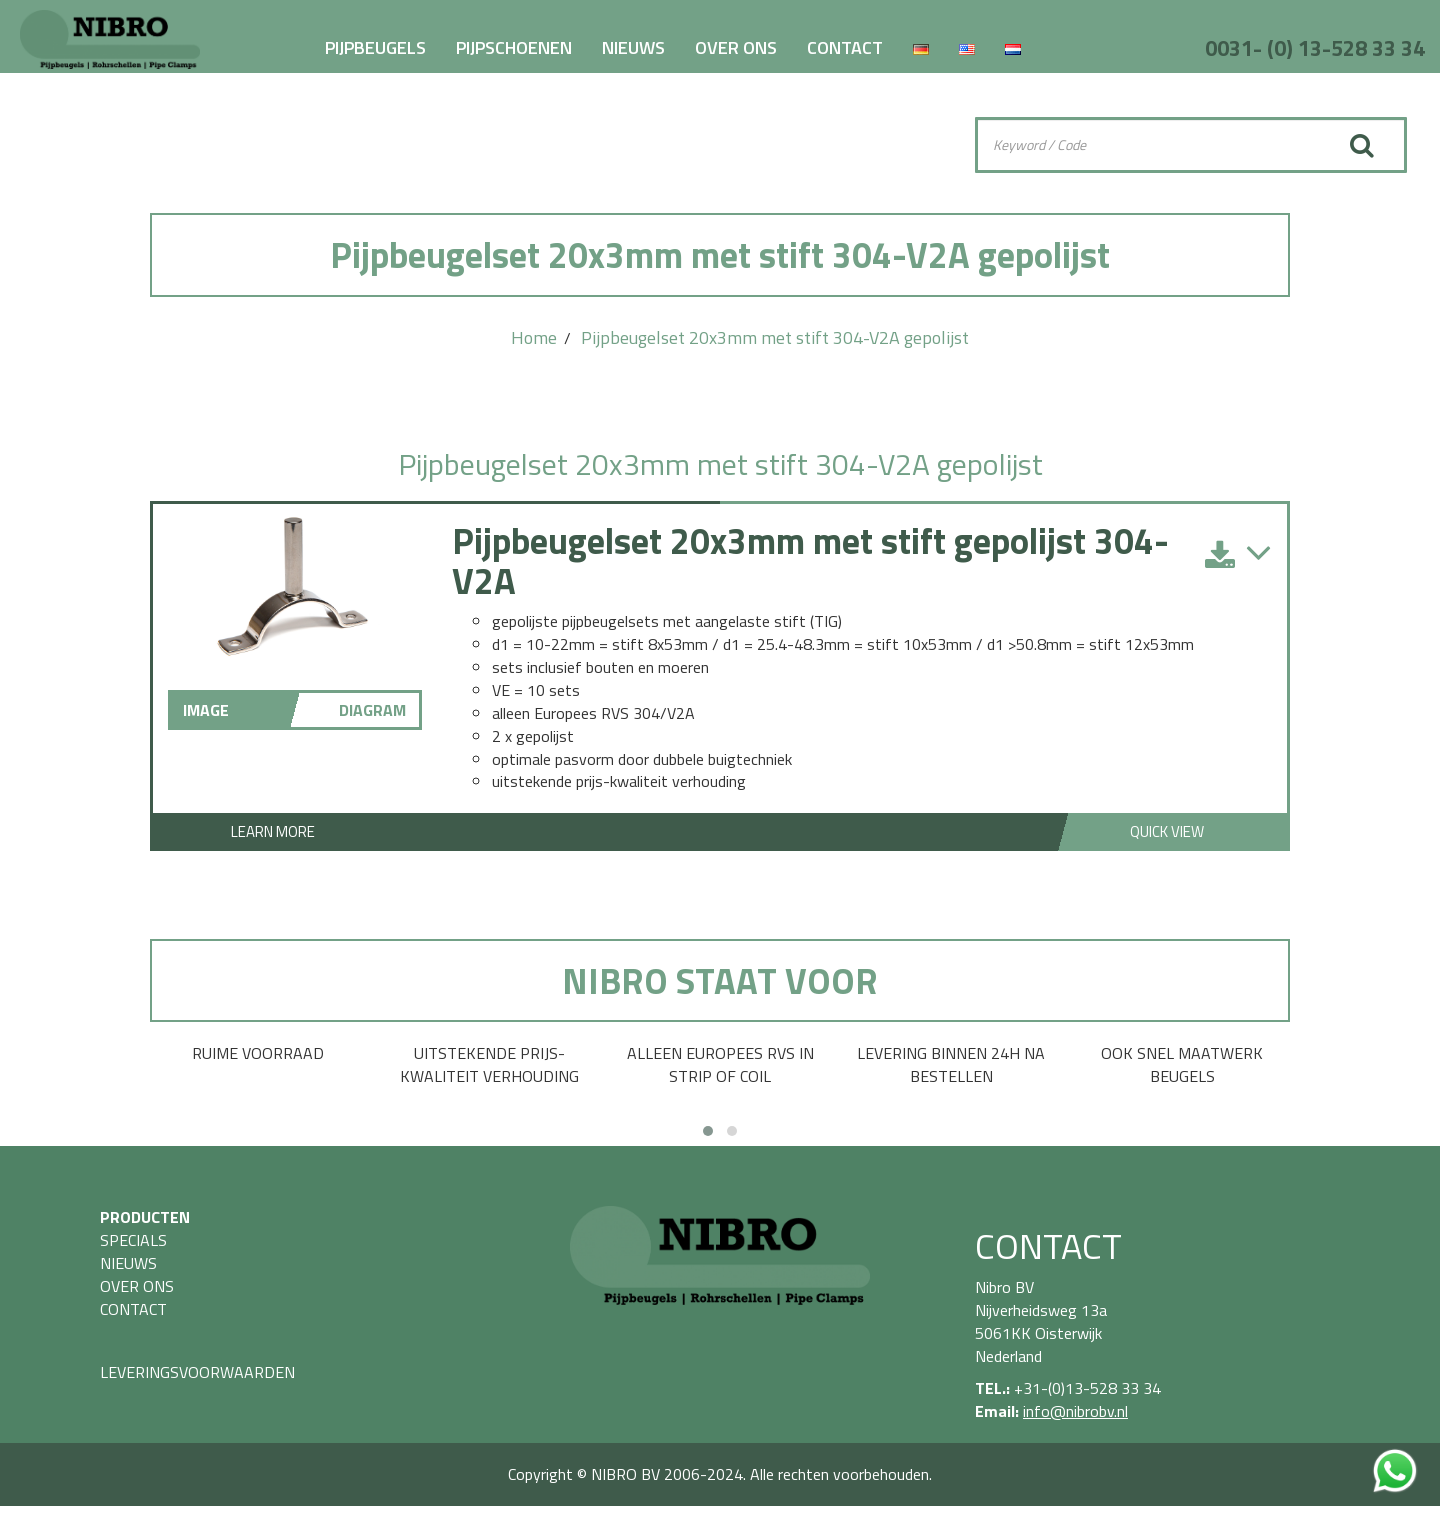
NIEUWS (633, 47)
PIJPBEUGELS (375, 47)
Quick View (1167, 831)
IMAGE (206, 710)
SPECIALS (133, 1240)
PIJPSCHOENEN (514, 47)
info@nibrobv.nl (1075, 1411)
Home (534, 337)
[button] (708, 1131)
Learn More (273, 831)
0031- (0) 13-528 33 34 (1315, 48)
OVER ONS (736, 47)
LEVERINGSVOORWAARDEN (197, 1372)
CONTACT (845, 47)
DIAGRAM (372, 710)
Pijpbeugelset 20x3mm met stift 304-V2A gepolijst (775, 337)
